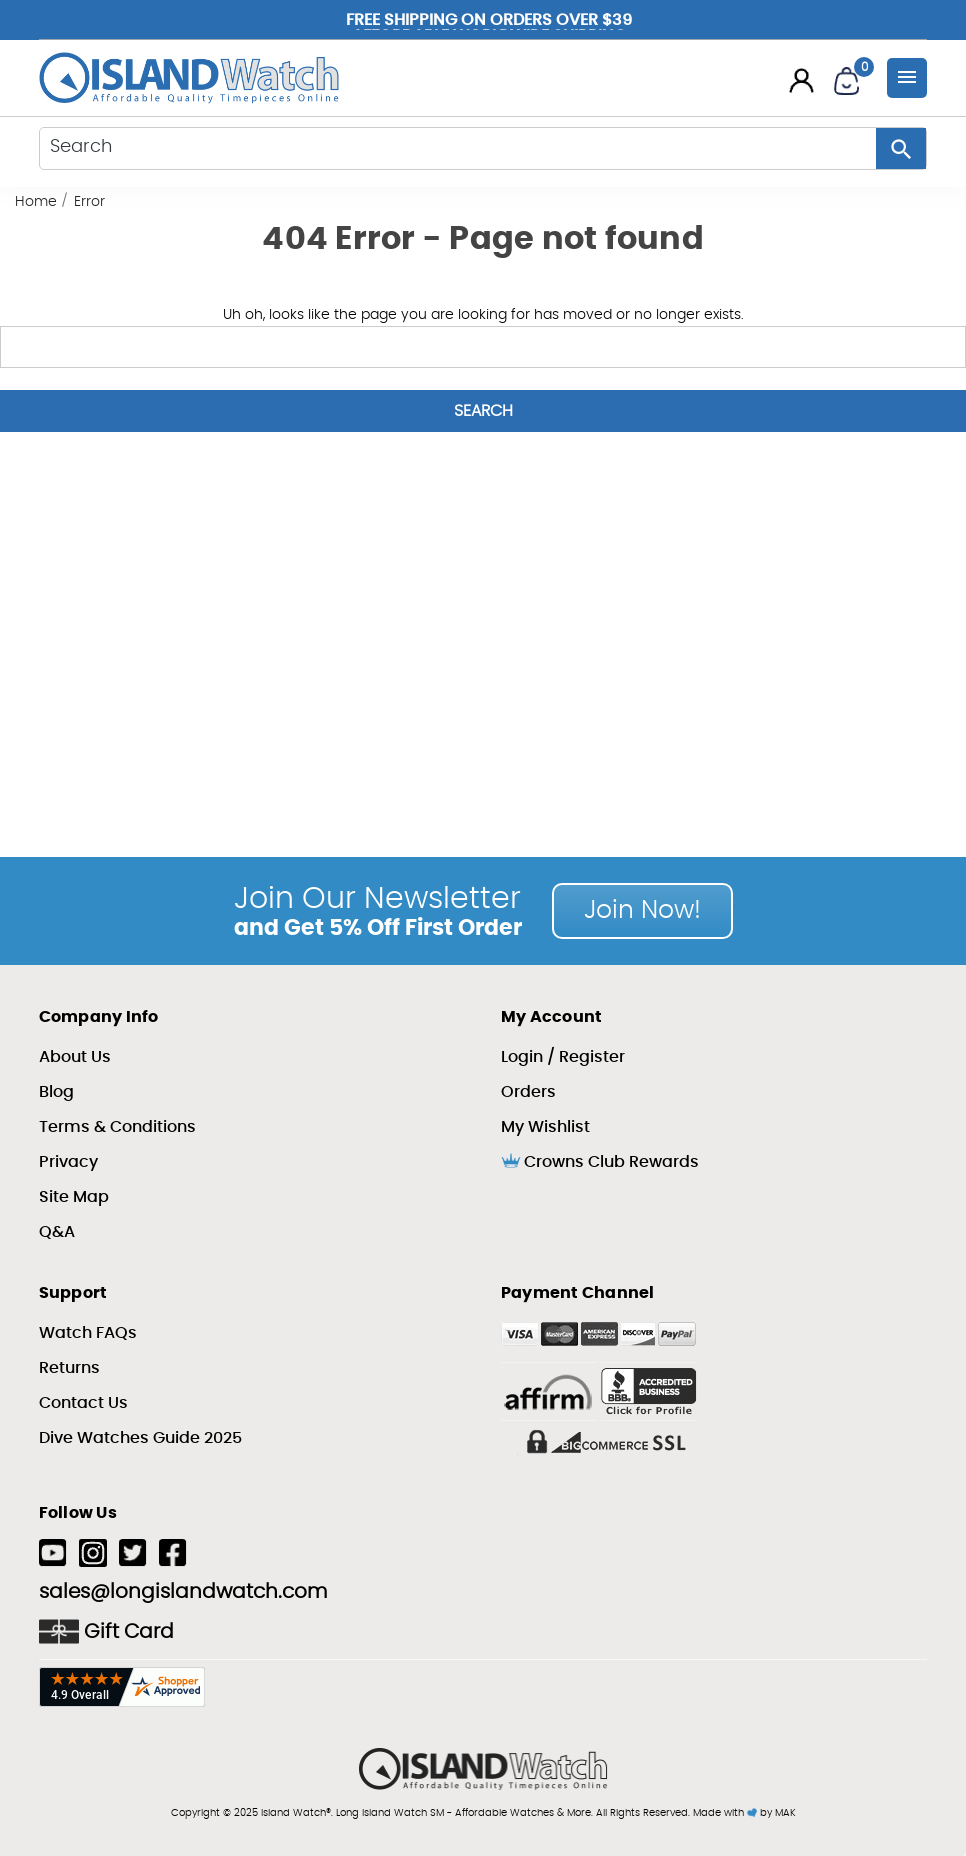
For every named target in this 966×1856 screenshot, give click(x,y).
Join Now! (642, 910)
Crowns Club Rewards (600, 1161)
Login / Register (563, 1057)
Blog (56, 1092)
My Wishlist (545, 1127)
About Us (75, 1057)
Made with (725, 1813)
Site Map (74, 1197)
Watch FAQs (88, 1333)
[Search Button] (901, 148)
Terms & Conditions (117, 1127)
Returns (69, 1368)
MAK (785, 1813)
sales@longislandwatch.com (183, 1592)
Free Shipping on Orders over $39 (489, 21)
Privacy (68, 1162)
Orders (528, 1092)
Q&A (57, 1232)
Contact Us (83, 1403)
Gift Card (106, 1631)
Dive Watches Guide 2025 (140, 1438)
